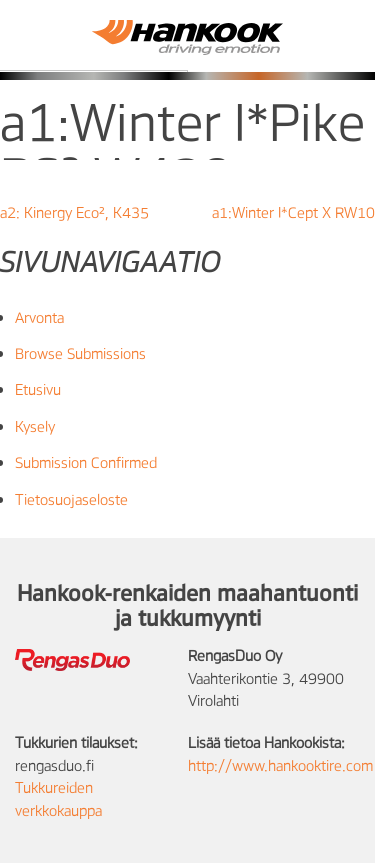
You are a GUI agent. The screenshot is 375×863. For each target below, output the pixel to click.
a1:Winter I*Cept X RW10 (293, 212)
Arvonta (39, 317)
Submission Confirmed (86, 462)
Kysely (35, 426)
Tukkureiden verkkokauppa (58, 798)
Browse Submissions (80, 353)
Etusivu (38, 389)
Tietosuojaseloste (71, 499)
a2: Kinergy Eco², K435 (74, 212)
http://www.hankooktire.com (280, 765)
